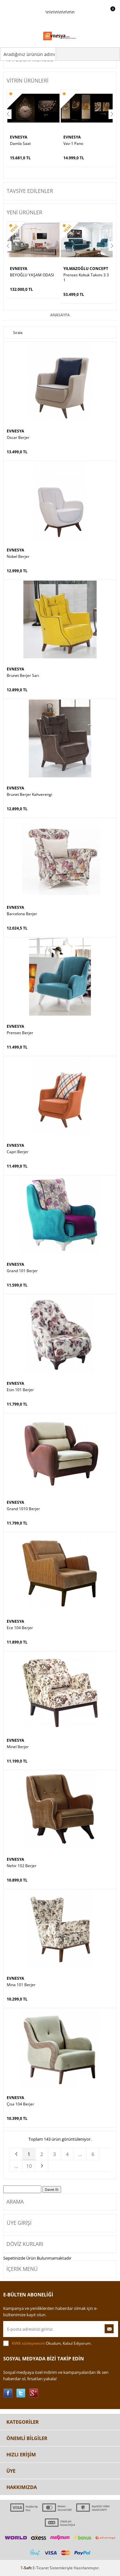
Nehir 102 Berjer (21, 1865)
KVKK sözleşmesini (28, 2343)
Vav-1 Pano (20, 143)
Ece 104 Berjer (20, 1627)
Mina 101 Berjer (21, 1984)
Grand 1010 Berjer (23, 1508)
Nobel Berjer (18, 556)
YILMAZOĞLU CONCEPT (32, 268)
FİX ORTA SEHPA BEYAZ (84, 143)
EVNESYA (18, 137)
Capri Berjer (17, 1151)
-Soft (26, 2568)
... (80, 2154)
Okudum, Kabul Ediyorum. (47, 2343)
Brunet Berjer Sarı (23, 675)
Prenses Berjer (20, 1032)
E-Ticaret (41, 2568)
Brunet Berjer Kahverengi (29, 794)
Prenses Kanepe (77, 275)
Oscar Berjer (18, 437)
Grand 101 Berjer (22, 1270)
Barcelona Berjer (22, 913)
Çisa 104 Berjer (20, 2104)
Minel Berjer (18, 1746)
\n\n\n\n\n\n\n (60, 28)
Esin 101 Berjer (20, 1389)
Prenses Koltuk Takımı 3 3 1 (32, 278)
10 (29, 2166)
